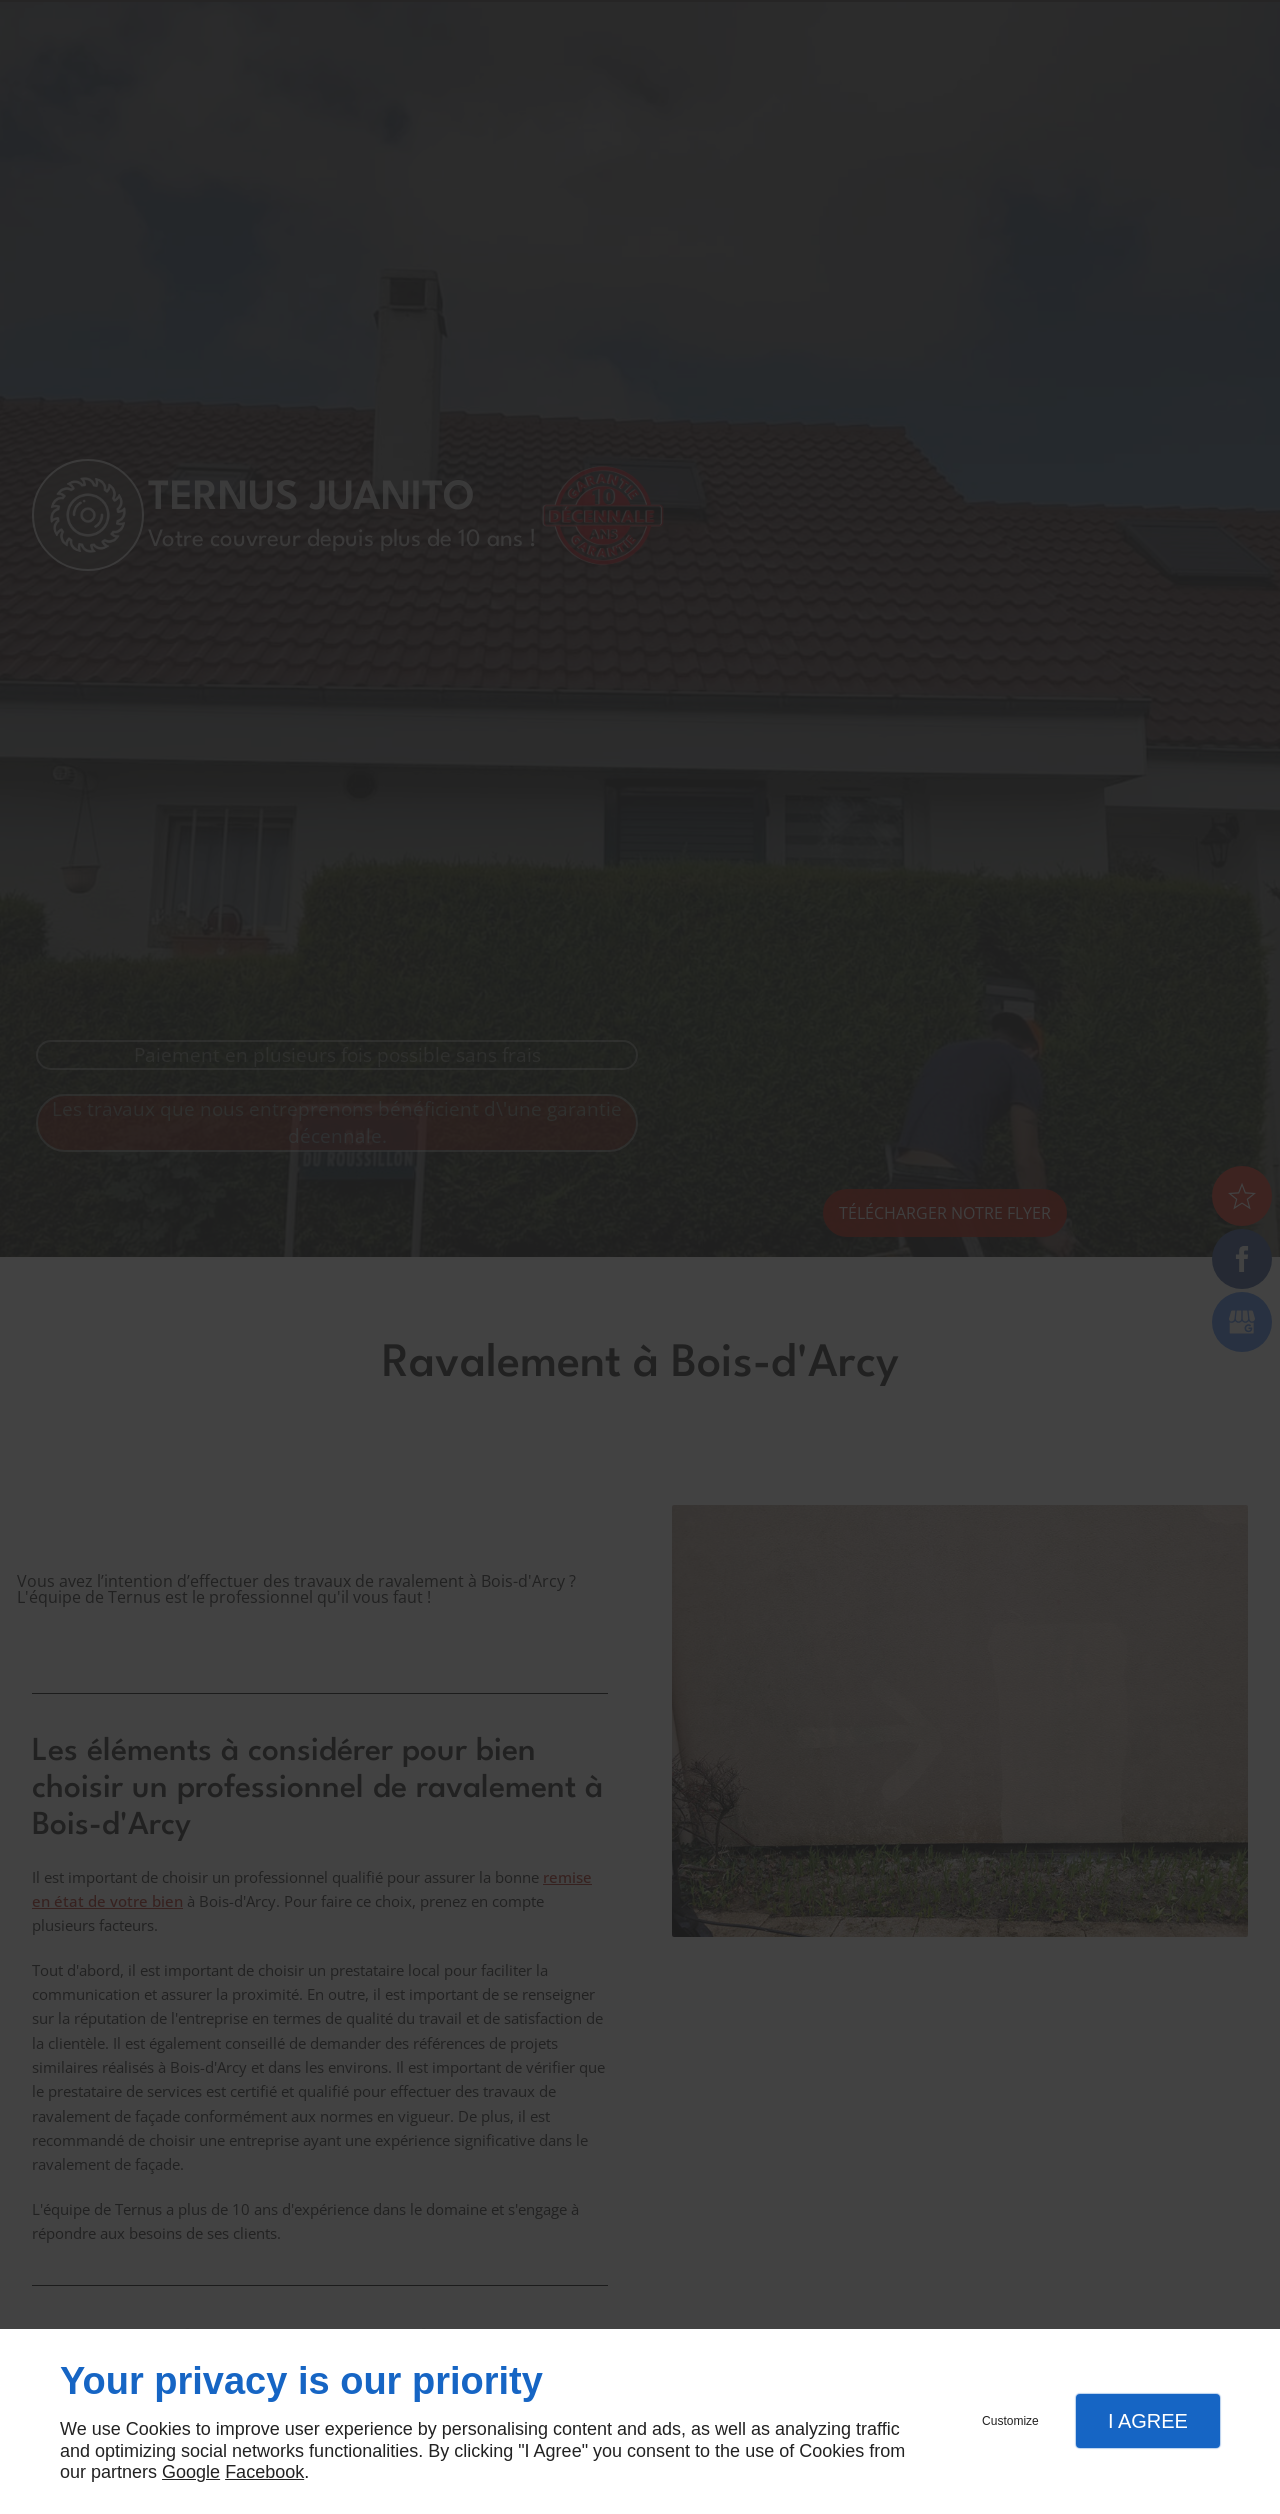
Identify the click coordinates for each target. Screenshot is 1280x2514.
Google (191, 2472)
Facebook (264, 2472)
